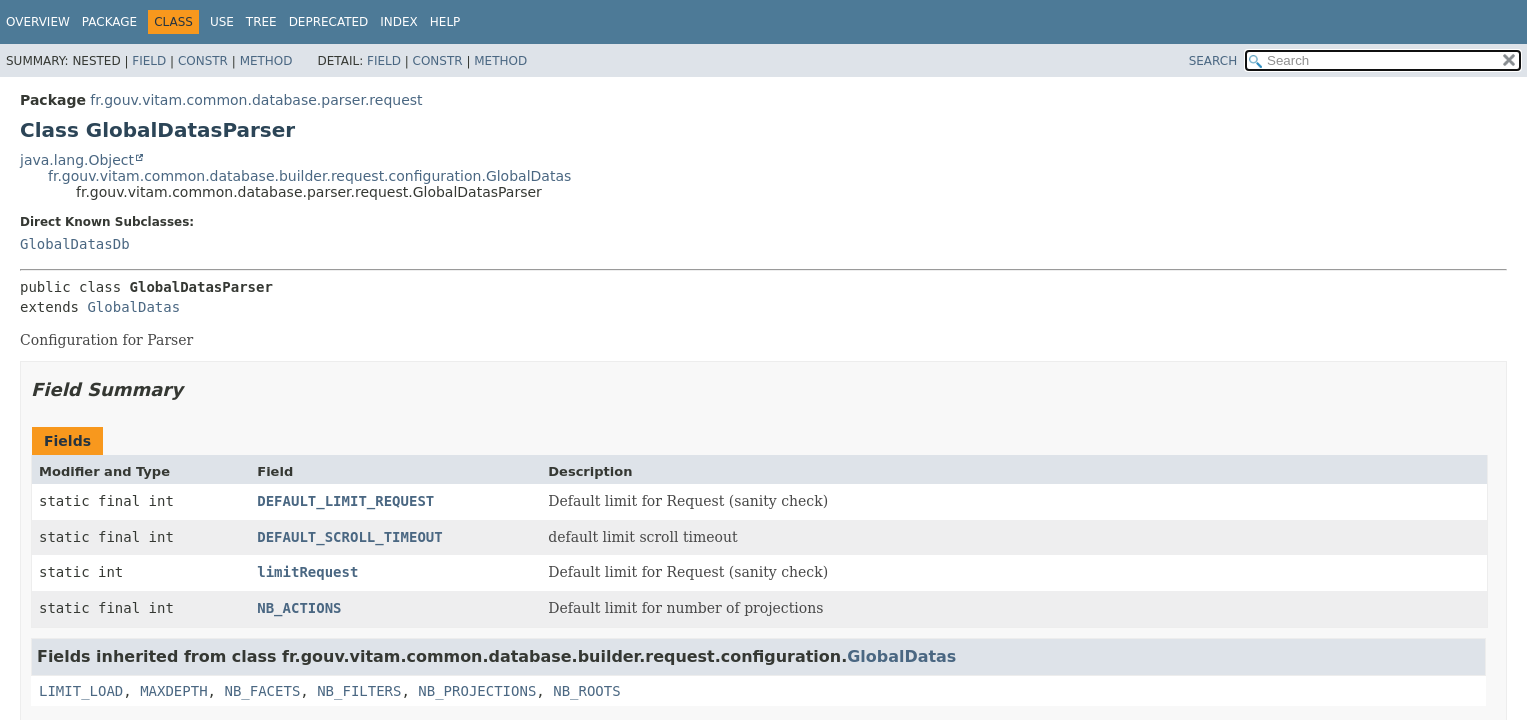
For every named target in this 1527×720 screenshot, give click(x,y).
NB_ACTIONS (299, 608)
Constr (203, 61)
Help (445, 22)
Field (149, 61)
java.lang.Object (77, 160)
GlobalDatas (133, 307)
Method (266, 61)
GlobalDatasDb (75, 244)
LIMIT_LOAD (81, 691)
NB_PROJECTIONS (477, 691)
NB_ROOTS (586, 691)
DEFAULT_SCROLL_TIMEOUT (349, 537)
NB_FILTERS (359, 691)
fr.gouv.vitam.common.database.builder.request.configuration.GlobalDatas (309, 176)
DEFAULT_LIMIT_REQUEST (345, 501)
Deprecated (329, 22)
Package (109, 22)
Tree (261, 22)
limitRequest (307, 572)
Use (222, 22)
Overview (38, 22)
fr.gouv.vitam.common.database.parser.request (256, 100)
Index (399, 22)
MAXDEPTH (173, 691)
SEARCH (1213, 61)
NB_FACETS (262, 691)
